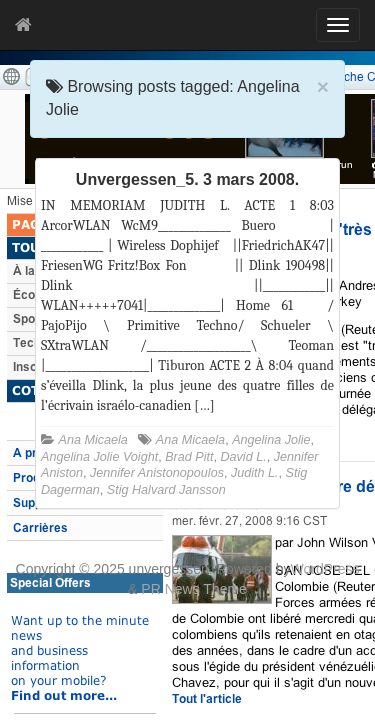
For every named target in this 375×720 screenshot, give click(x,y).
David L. (243, 457)
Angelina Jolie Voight (99, 457)
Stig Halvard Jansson (166, 490)
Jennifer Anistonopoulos (157, 473)
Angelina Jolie (271, 440)
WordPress (324, 569)
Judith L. (255, 473)
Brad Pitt (189, 457)
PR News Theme (194, 589)
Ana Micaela (93, 440)
